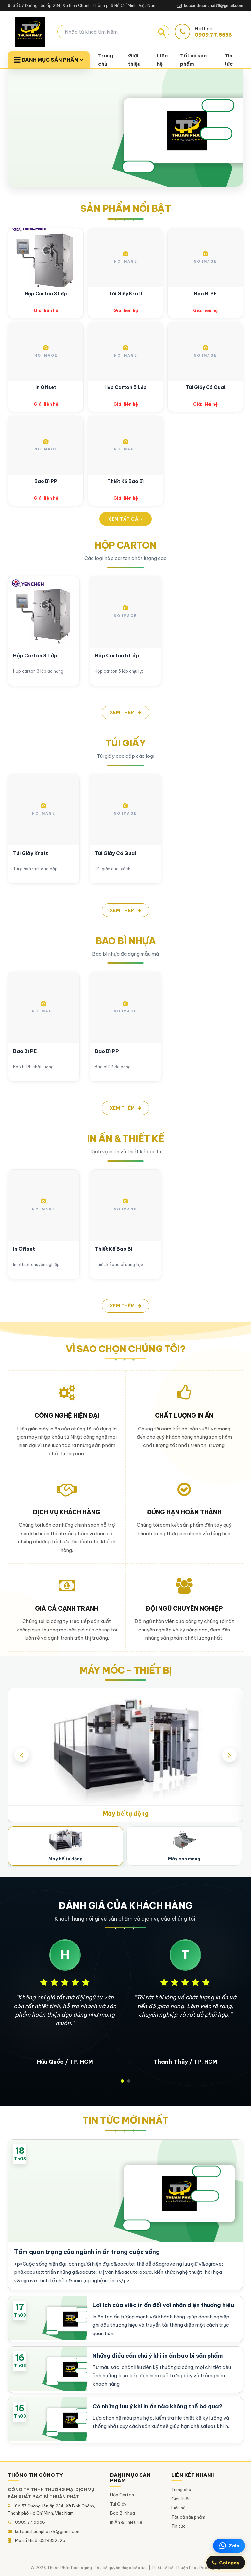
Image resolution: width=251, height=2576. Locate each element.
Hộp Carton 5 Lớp (125, 387)
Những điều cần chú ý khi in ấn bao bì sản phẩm (157, 2355)
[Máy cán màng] (184, 1846)
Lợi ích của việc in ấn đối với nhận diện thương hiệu (163, 2305)
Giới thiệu (134, 60)
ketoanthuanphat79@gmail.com (48, 2531)
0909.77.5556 (30, 2522)
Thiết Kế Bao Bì (125, 481)
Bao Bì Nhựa (122, 2513)
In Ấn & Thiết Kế (126, 2522)
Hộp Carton (122, 2494)
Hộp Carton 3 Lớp (46, 294)
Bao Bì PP (45, 481)
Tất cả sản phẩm (193, 60)
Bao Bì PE (205, 294)
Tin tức (229, 60)
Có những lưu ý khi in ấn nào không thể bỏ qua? (157, 2406)
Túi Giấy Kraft (125, 294)
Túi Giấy (118, 2503)
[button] (122, 2081)
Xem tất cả (125, 519)
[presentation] (21, 1755)
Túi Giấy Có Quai (205, 387)
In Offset (45, 387)
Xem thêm (126, 712)
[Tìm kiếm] (161, 32)
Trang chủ (105, 60)
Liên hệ (162, 60)
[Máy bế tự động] (65, 1846)
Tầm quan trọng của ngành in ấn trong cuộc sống (87, 2252)
